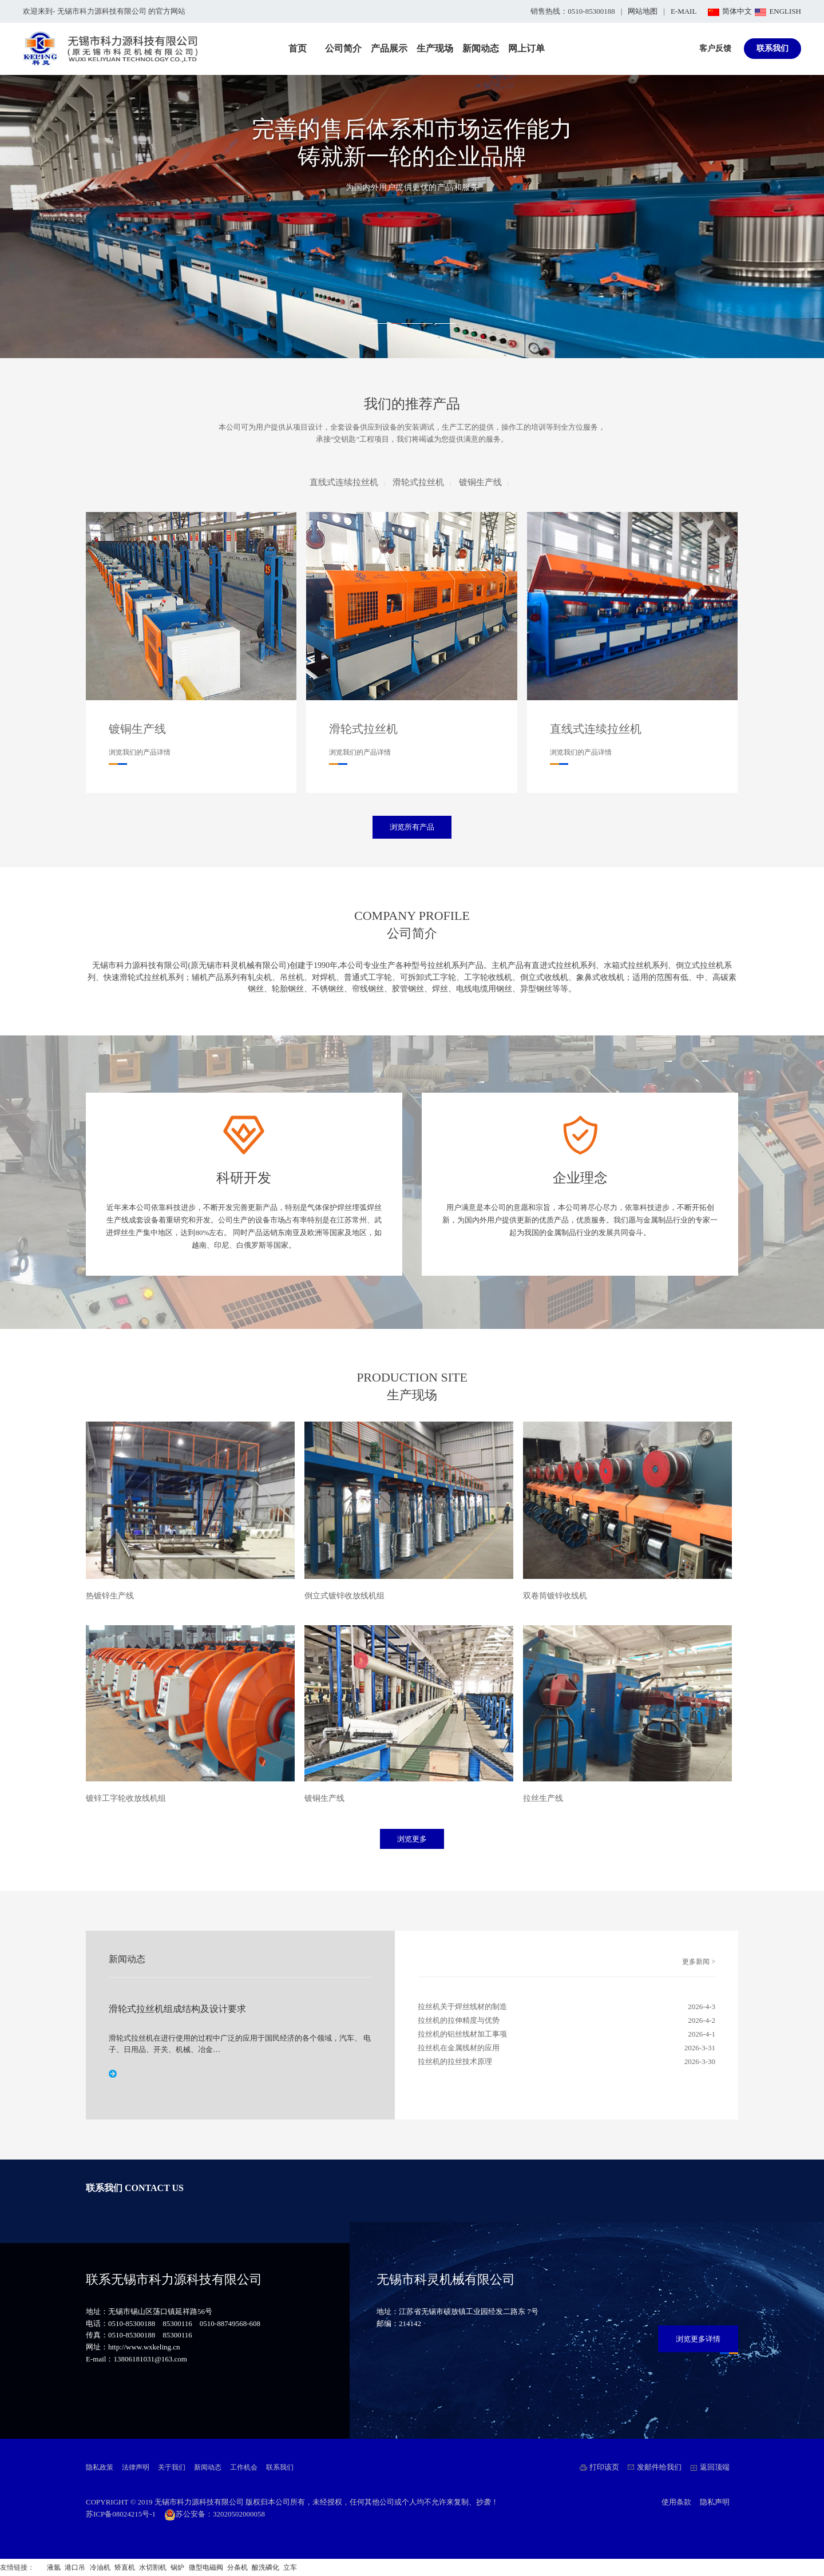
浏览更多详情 (698, 2339)
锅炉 (177, 2567)
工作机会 (244, 2467)
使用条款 (676, 2502)
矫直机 (124, 2567)
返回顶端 (715, 2467)
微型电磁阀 (206, 2567)
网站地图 (642, 11)
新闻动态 (480, 48)
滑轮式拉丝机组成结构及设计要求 (177, 2009)
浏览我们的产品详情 (140, 752)
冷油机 (100, 2567)
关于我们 (171, 2467)
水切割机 (153, 2567)
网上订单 (526, 48)
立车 (290, 2567)
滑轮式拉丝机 (418, 482)
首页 (297, 48)
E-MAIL (684, 11)
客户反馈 (715, 48)
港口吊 (75, 2567)
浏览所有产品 (412, 827)
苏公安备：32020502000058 (214, 2514)
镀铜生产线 (480, 482)
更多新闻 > (698, 1962)
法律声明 (135, 2467)
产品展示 (389, 48)
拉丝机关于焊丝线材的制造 (462, 2006)
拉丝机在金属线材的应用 (459, 2047)
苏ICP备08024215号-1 (121, 2514)
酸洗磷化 (265, 2567)
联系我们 (772, 48)
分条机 (237, 2567)
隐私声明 (715, 2502)
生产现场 (435, 48)
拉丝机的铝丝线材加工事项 (462, 2034)
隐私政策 (99, 2467)
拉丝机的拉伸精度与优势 (459, 2020)
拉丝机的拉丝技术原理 (455, 2061)
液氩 (54, 2567)
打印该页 (604, 2467)
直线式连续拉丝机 (344, 482)
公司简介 (343, 48)
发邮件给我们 (659, 2467)
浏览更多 (412, 1839)
